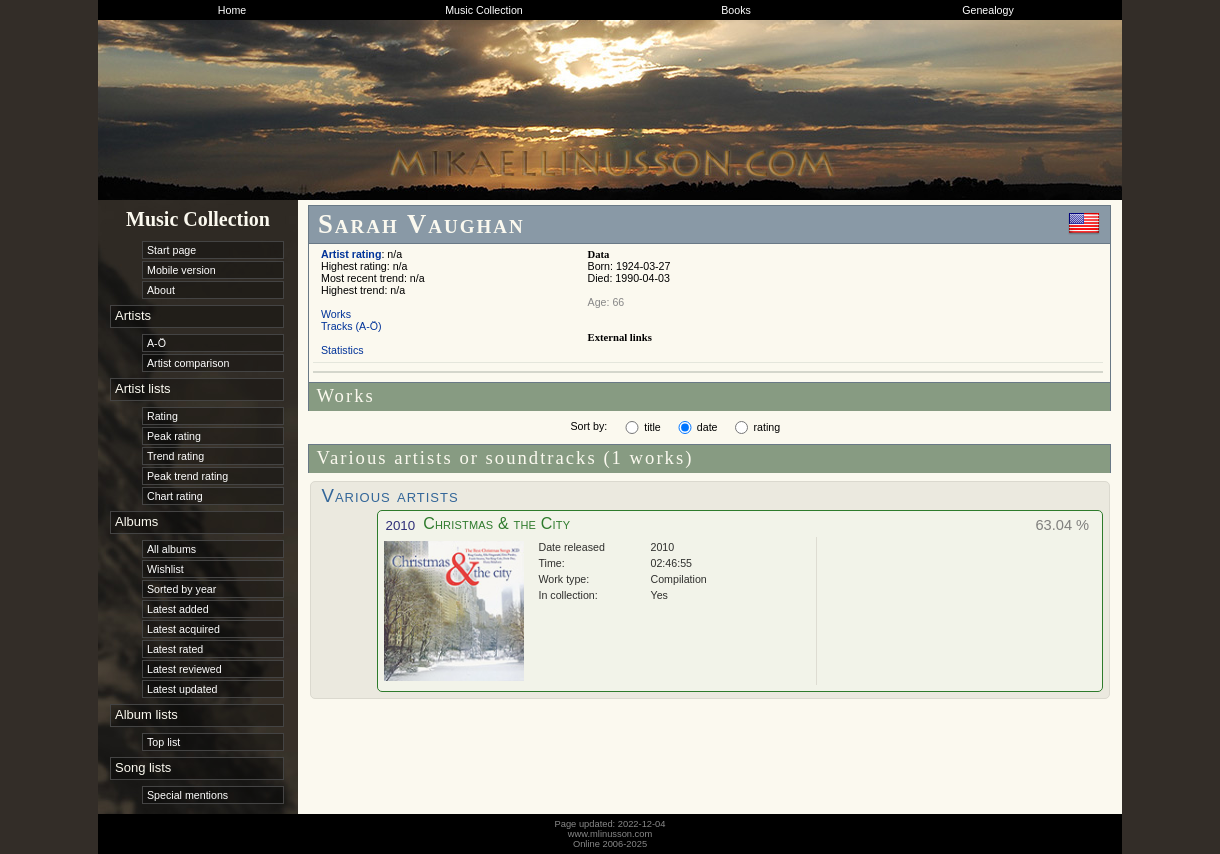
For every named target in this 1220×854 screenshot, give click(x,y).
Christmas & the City (496, 523)
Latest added (178, 609)
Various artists (390, 495)
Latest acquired (183, 629)
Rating (162, 416)
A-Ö (156, 343)
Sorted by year (181, 589)
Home (232, 10)
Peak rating (174, 436)
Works (336, 314)
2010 (401, 525)
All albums (171, 549)
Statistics (342, 350)
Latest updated (182, 689)
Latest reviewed (184, 669)
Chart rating (175, 496)
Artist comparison (188, 363)
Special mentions (187, 795)
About (161, 290)
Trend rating (175, 456)
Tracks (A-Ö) (351, 326)
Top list (163, 742)
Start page (171, 250)
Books (736, 10)
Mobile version (181, 270)
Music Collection (484, 10)
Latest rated (175, 649)
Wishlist (165, 569)
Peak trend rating (187, 476)
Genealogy (988, 10)
